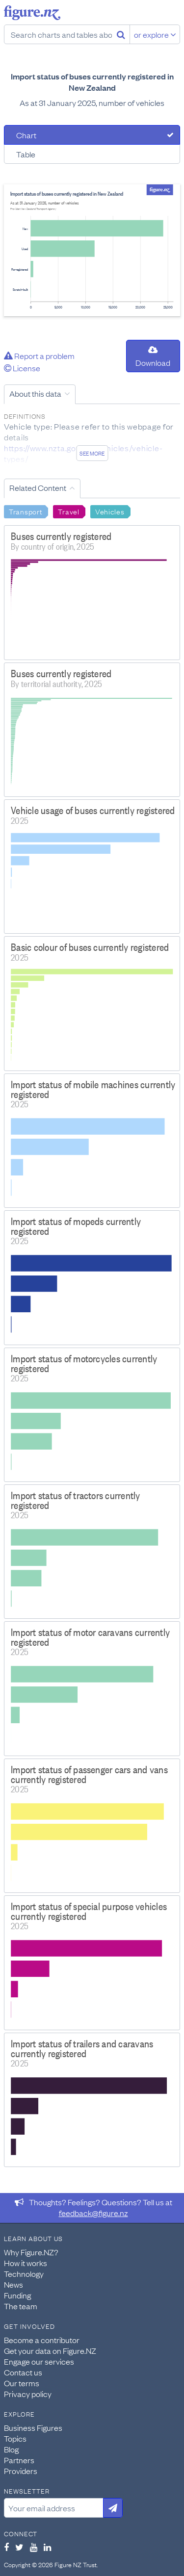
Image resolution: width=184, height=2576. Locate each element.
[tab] (92, 135)
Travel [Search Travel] (68, 511)
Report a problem (39, 355)
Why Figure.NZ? (31, 2251)
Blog (11, 2449)
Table (25, 154)
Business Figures (33, 2427)
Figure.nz (32, 12)
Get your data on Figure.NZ (50, 2350)
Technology (24, 2273)
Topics (15, 2438)
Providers (20, 2470)
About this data (35, 393)
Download (152, 357)
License (22, 367)
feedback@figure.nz (93, 2212)
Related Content (37, 487)
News (13, 2284)
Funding (17, 2295)
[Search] (121, 34)
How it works (25, 2262)
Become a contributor (41, 2339)
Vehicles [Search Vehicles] (110, 511)
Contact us (23, 2372)
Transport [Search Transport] (25, 511)
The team (20, 2305)
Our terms (21, 2382)
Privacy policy (28, 2393)
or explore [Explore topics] (155, 34)
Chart (26, 134)
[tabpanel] (92, 250)
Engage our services (39, 2361)
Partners (19, 2459)
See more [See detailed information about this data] (92, 453)
